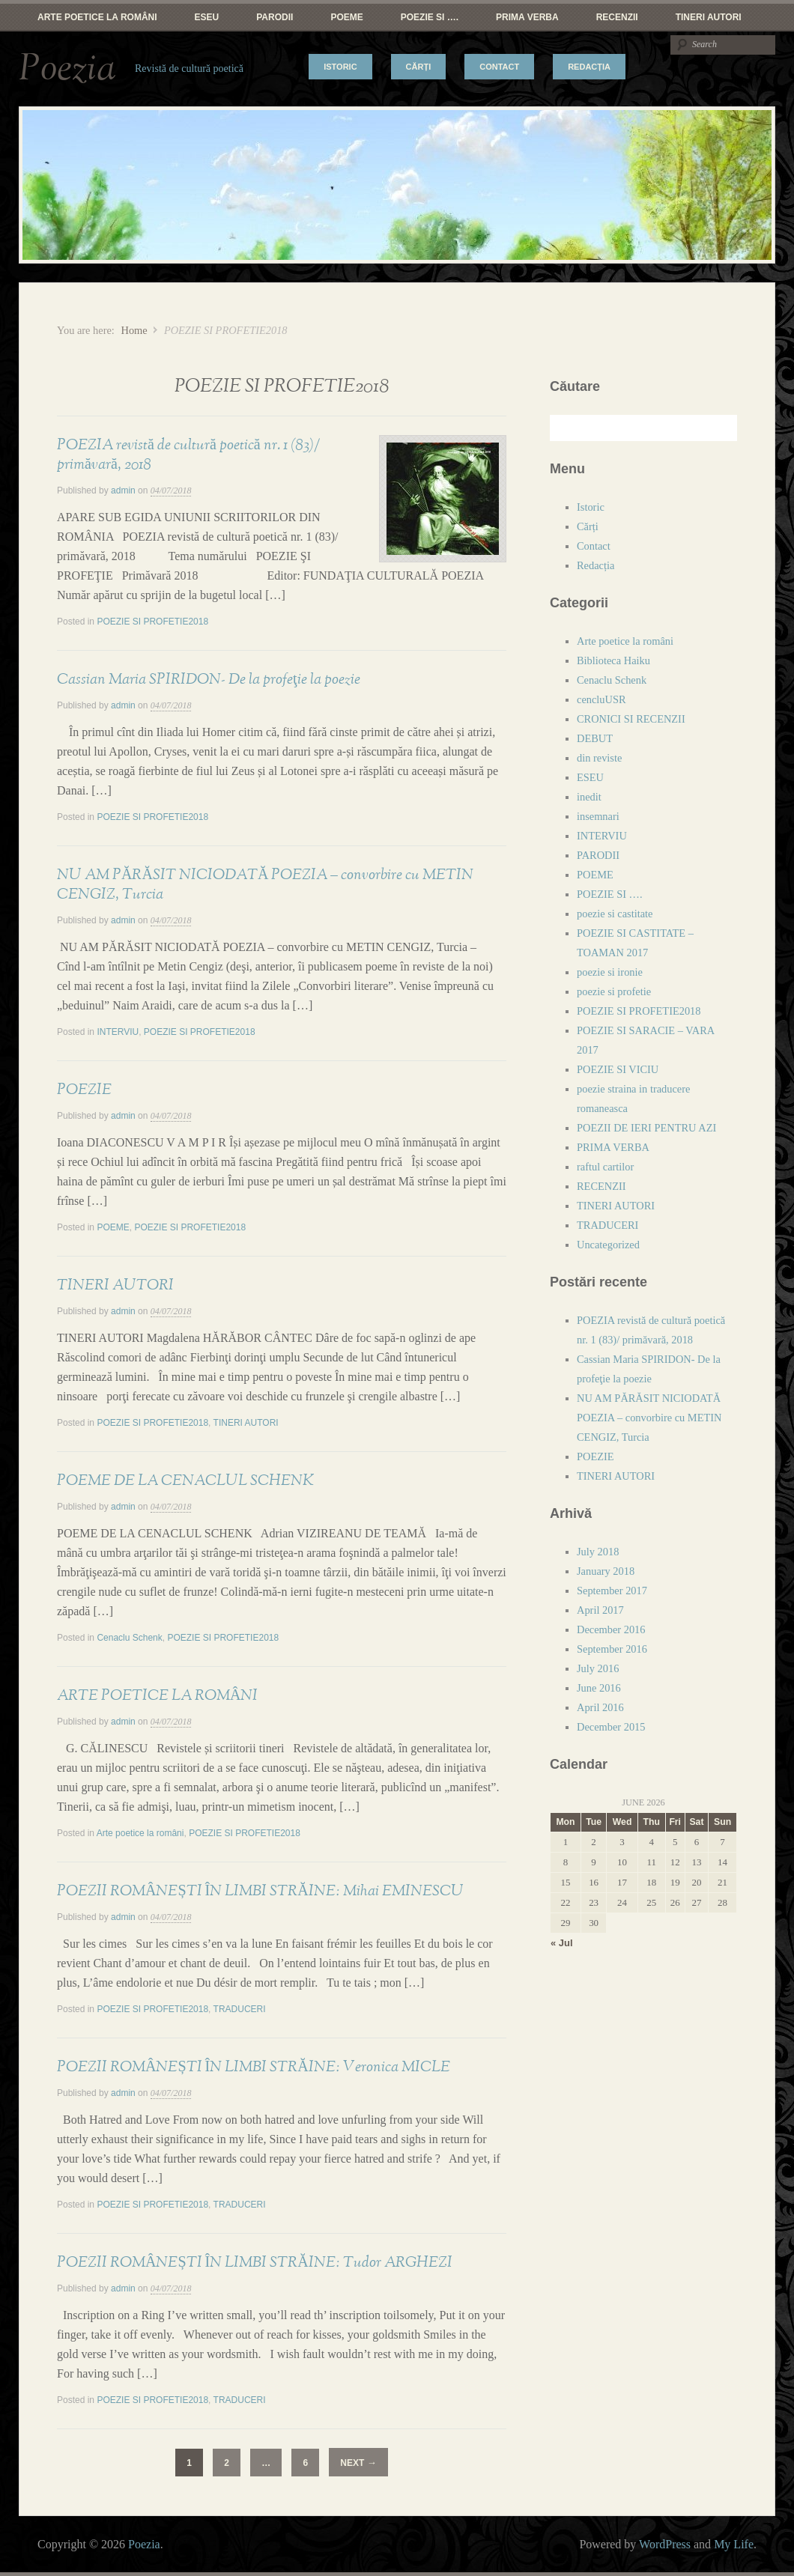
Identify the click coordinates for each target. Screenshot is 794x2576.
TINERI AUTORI (709, 17)
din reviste (599, 758)
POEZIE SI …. (429, 17)
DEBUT (595, 738)
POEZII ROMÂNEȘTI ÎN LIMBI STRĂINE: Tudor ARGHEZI (254, 2262)
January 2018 (605, 1571)
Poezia (67, 69)
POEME (346, 17)
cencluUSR (601, 699)
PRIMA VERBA (527, 17)
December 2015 (611, 1727)
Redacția (589, 66)
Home (134, 330)
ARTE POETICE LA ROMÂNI (157, 1695)
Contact (499, 66)
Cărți (418, 66)
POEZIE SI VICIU (617, 1069)
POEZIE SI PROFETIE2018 (152, 621)
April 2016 (600, 1707)
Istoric (340, 66)
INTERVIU (118, 1032)
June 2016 (599, 1688)
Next (358, 2462)
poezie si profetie (614, 991)
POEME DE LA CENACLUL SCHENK (185, 1480)
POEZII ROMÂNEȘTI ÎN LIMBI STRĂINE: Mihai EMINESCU (260, 1890)
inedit (589, 797)
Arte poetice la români (97, 17)
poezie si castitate (615, 914)
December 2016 (611, 1629)
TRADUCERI (239, 2009)
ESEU (207, 17)
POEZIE (84, 1089)
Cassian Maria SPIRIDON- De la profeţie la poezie (208, 679)
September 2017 (612, 1591)
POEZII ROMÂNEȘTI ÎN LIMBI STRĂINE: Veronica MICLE (253, 2066)
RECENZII (617, 17)
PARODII (274, 17)
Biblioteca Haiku (613, 660)
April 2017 (600, 1610)
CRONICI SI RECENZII (631, 719)
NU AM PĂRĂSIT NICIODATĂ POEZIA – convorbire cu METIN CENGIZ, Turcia (649, 1417)
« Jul (562, 1942)
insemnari (598, 816)
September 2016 (612, 1649)
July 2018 (598, 1552)
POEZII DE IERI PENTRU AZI (646, 1128)
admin (123, 490)
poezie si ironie (610, 972)
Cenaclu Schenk (129, 1637)
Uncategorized (608, 1245)
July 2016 (598, 1668)
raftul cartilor (605, 1167)
